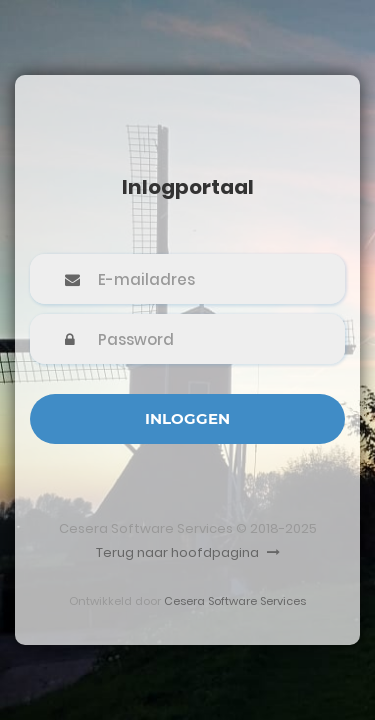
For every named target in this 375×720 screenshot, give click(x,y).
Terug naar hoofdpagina (188, 552)
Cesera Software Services (235, 601)
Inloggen (187, 418)
